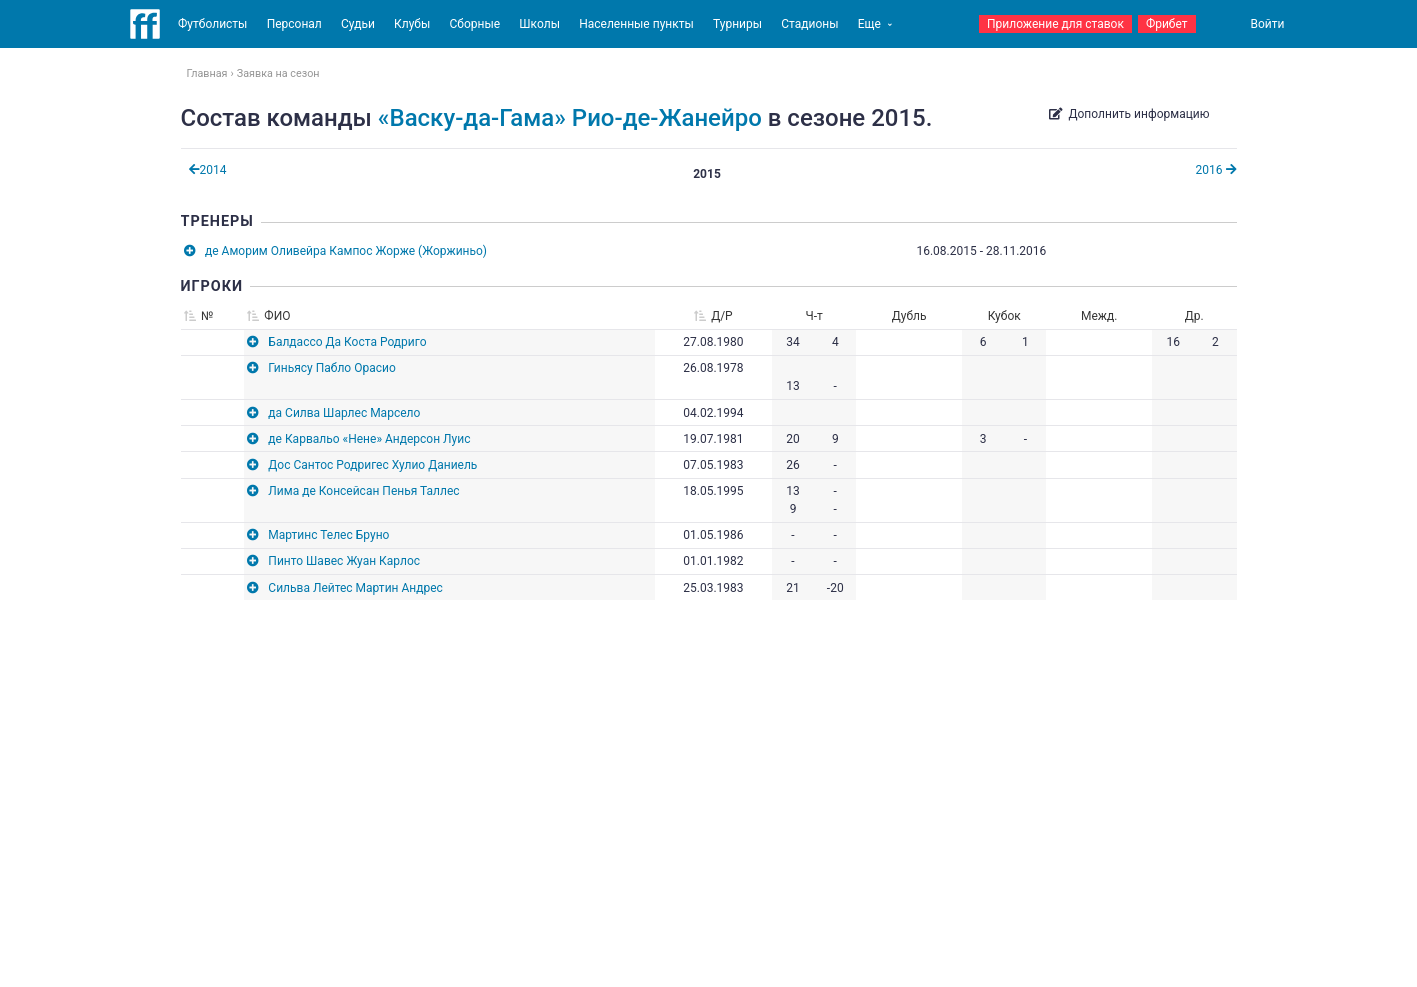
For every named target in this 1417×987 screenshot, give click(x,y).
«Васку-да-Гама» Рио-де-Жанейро (570, 118)
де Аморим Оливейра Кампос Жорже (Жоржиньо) (346, 251)
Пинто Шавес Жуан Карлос (344, 561)
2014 (208, 170)
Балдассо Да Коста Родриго (347, 342)
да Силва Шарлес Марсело (344, 413)
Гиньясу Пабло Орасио (331, 368)
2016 (1216, 170)
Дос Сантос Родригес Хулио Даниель (372, 465)
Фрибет (1167, 24)
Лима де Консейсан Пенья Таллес (363, 491)
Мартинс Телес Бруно (328, 535)
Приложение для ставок (1055, 24)
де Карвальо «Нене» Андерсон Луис (369, 439)
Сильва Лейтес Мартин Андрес (355, 588)
